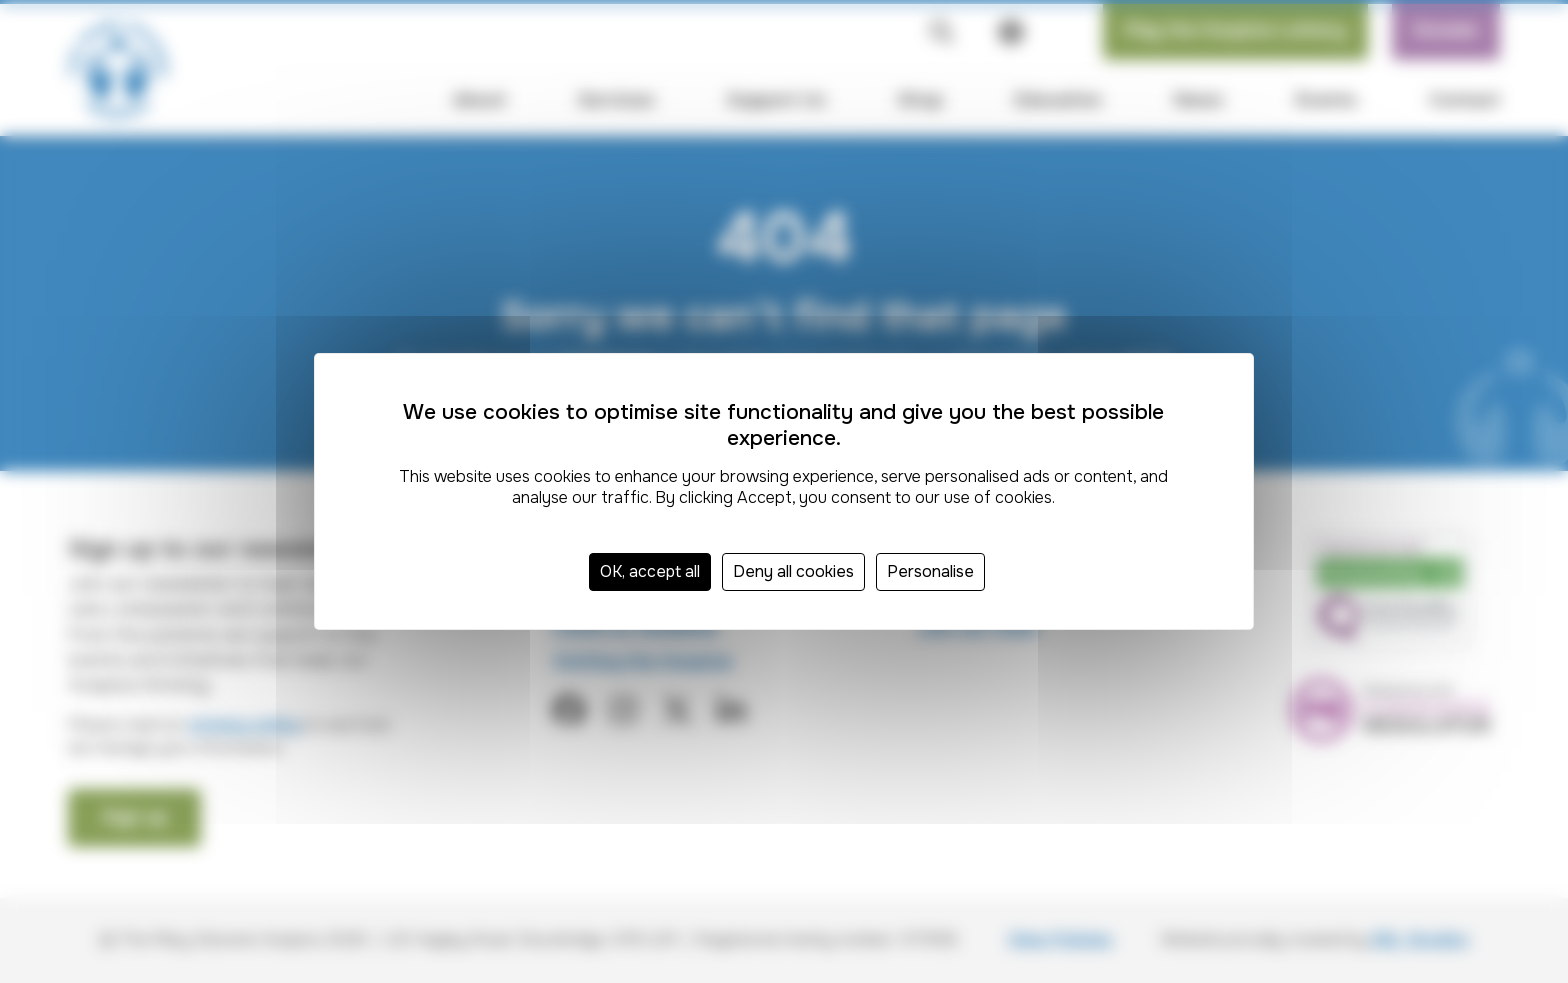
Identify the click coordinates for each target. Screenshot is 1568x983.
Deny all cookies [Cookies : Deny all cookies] (793, 571)
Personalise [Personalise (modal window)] (930, 571)
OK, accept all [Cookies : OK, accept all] (650, 571)
